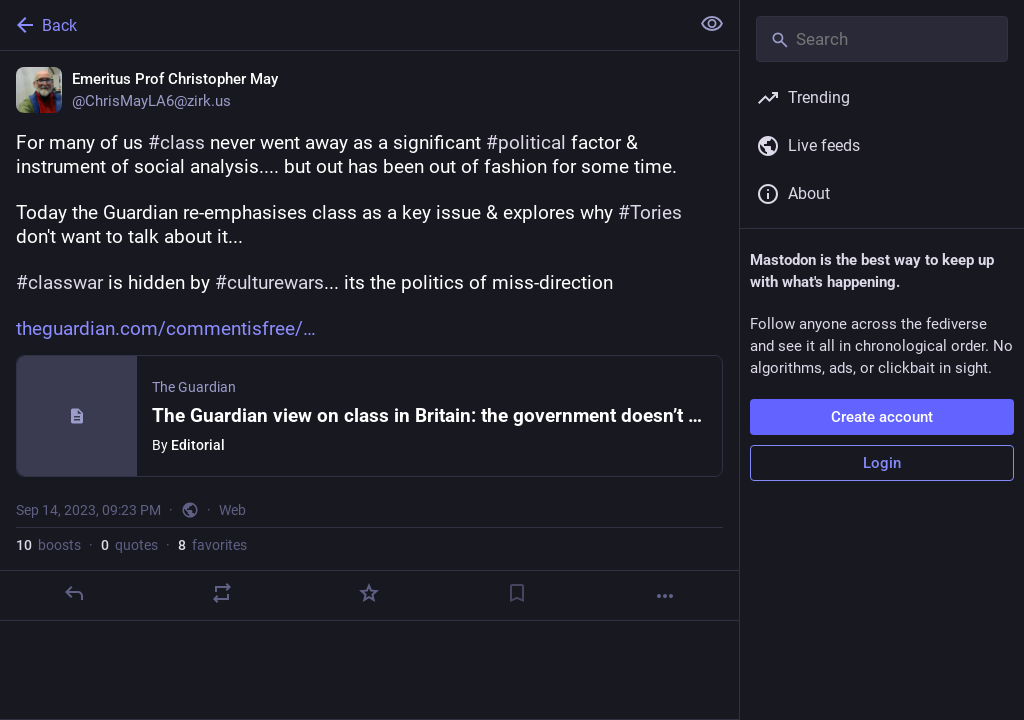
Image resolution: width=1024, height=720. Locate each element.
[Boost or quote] (222, 593)
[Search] (882, 39)
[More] (665, 596)
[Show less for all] (712, 24)
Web (232, 510)
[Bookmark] (517, 593)
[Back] (342, 25)
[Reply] (74, 593)
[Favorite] (369, 593)
